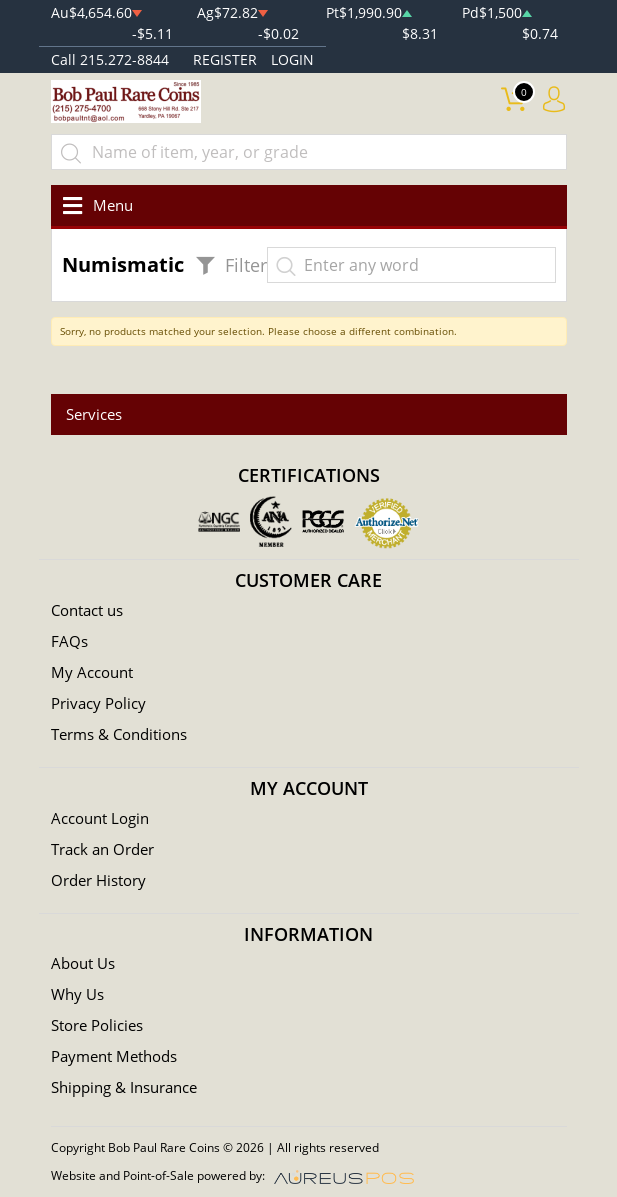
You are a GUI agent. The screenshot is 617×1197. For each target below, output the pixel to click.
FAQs (69, 641)
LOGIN (292, 59)
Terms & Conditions (119, 734)
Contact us (87, 610)
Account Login (100, 818)
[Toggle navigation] (94, 205)
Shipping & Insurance (124, 1087)
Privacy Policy (98, 703)
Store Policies (97, 1025)
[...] (309, 152)
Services (94, 414)
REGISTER (225, 59)
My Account (92, 672)
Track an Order (102, 849)
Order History (98, 880)
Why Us (77, 994)
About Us (83, 963)
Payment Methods (114, 1056)
